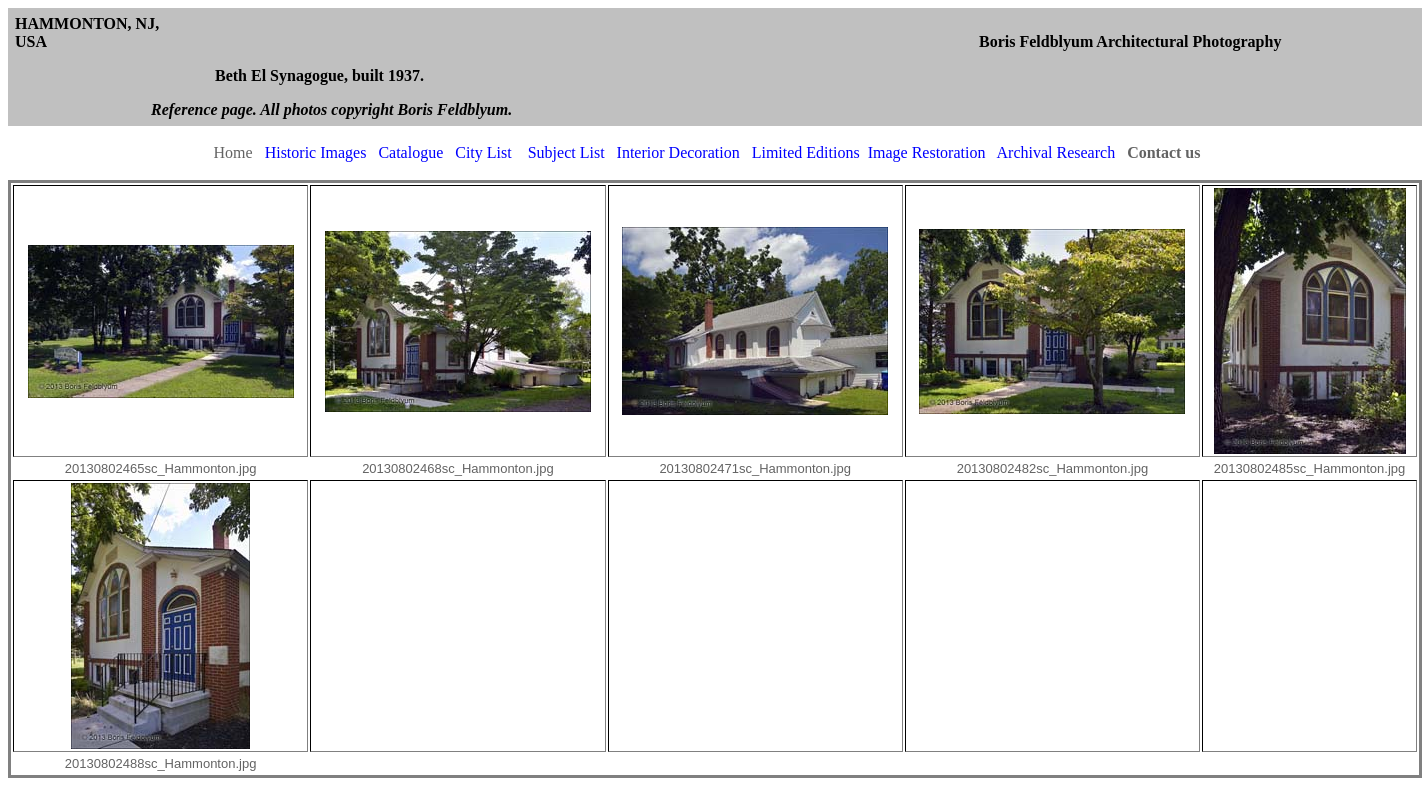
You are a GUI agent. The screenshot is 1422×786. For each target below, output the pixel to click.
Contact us (1163, 152)
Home (233, 152)
